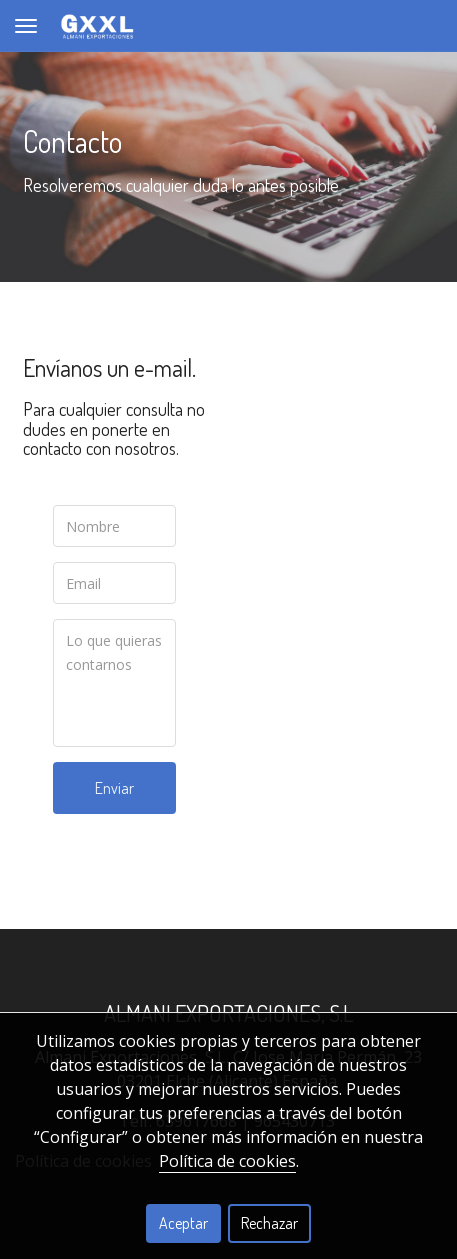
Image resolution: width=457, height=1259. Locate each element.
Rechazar (269, 1223)
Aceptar (183, 1223)
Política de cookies (227, 1161)
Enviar (114, 788)
